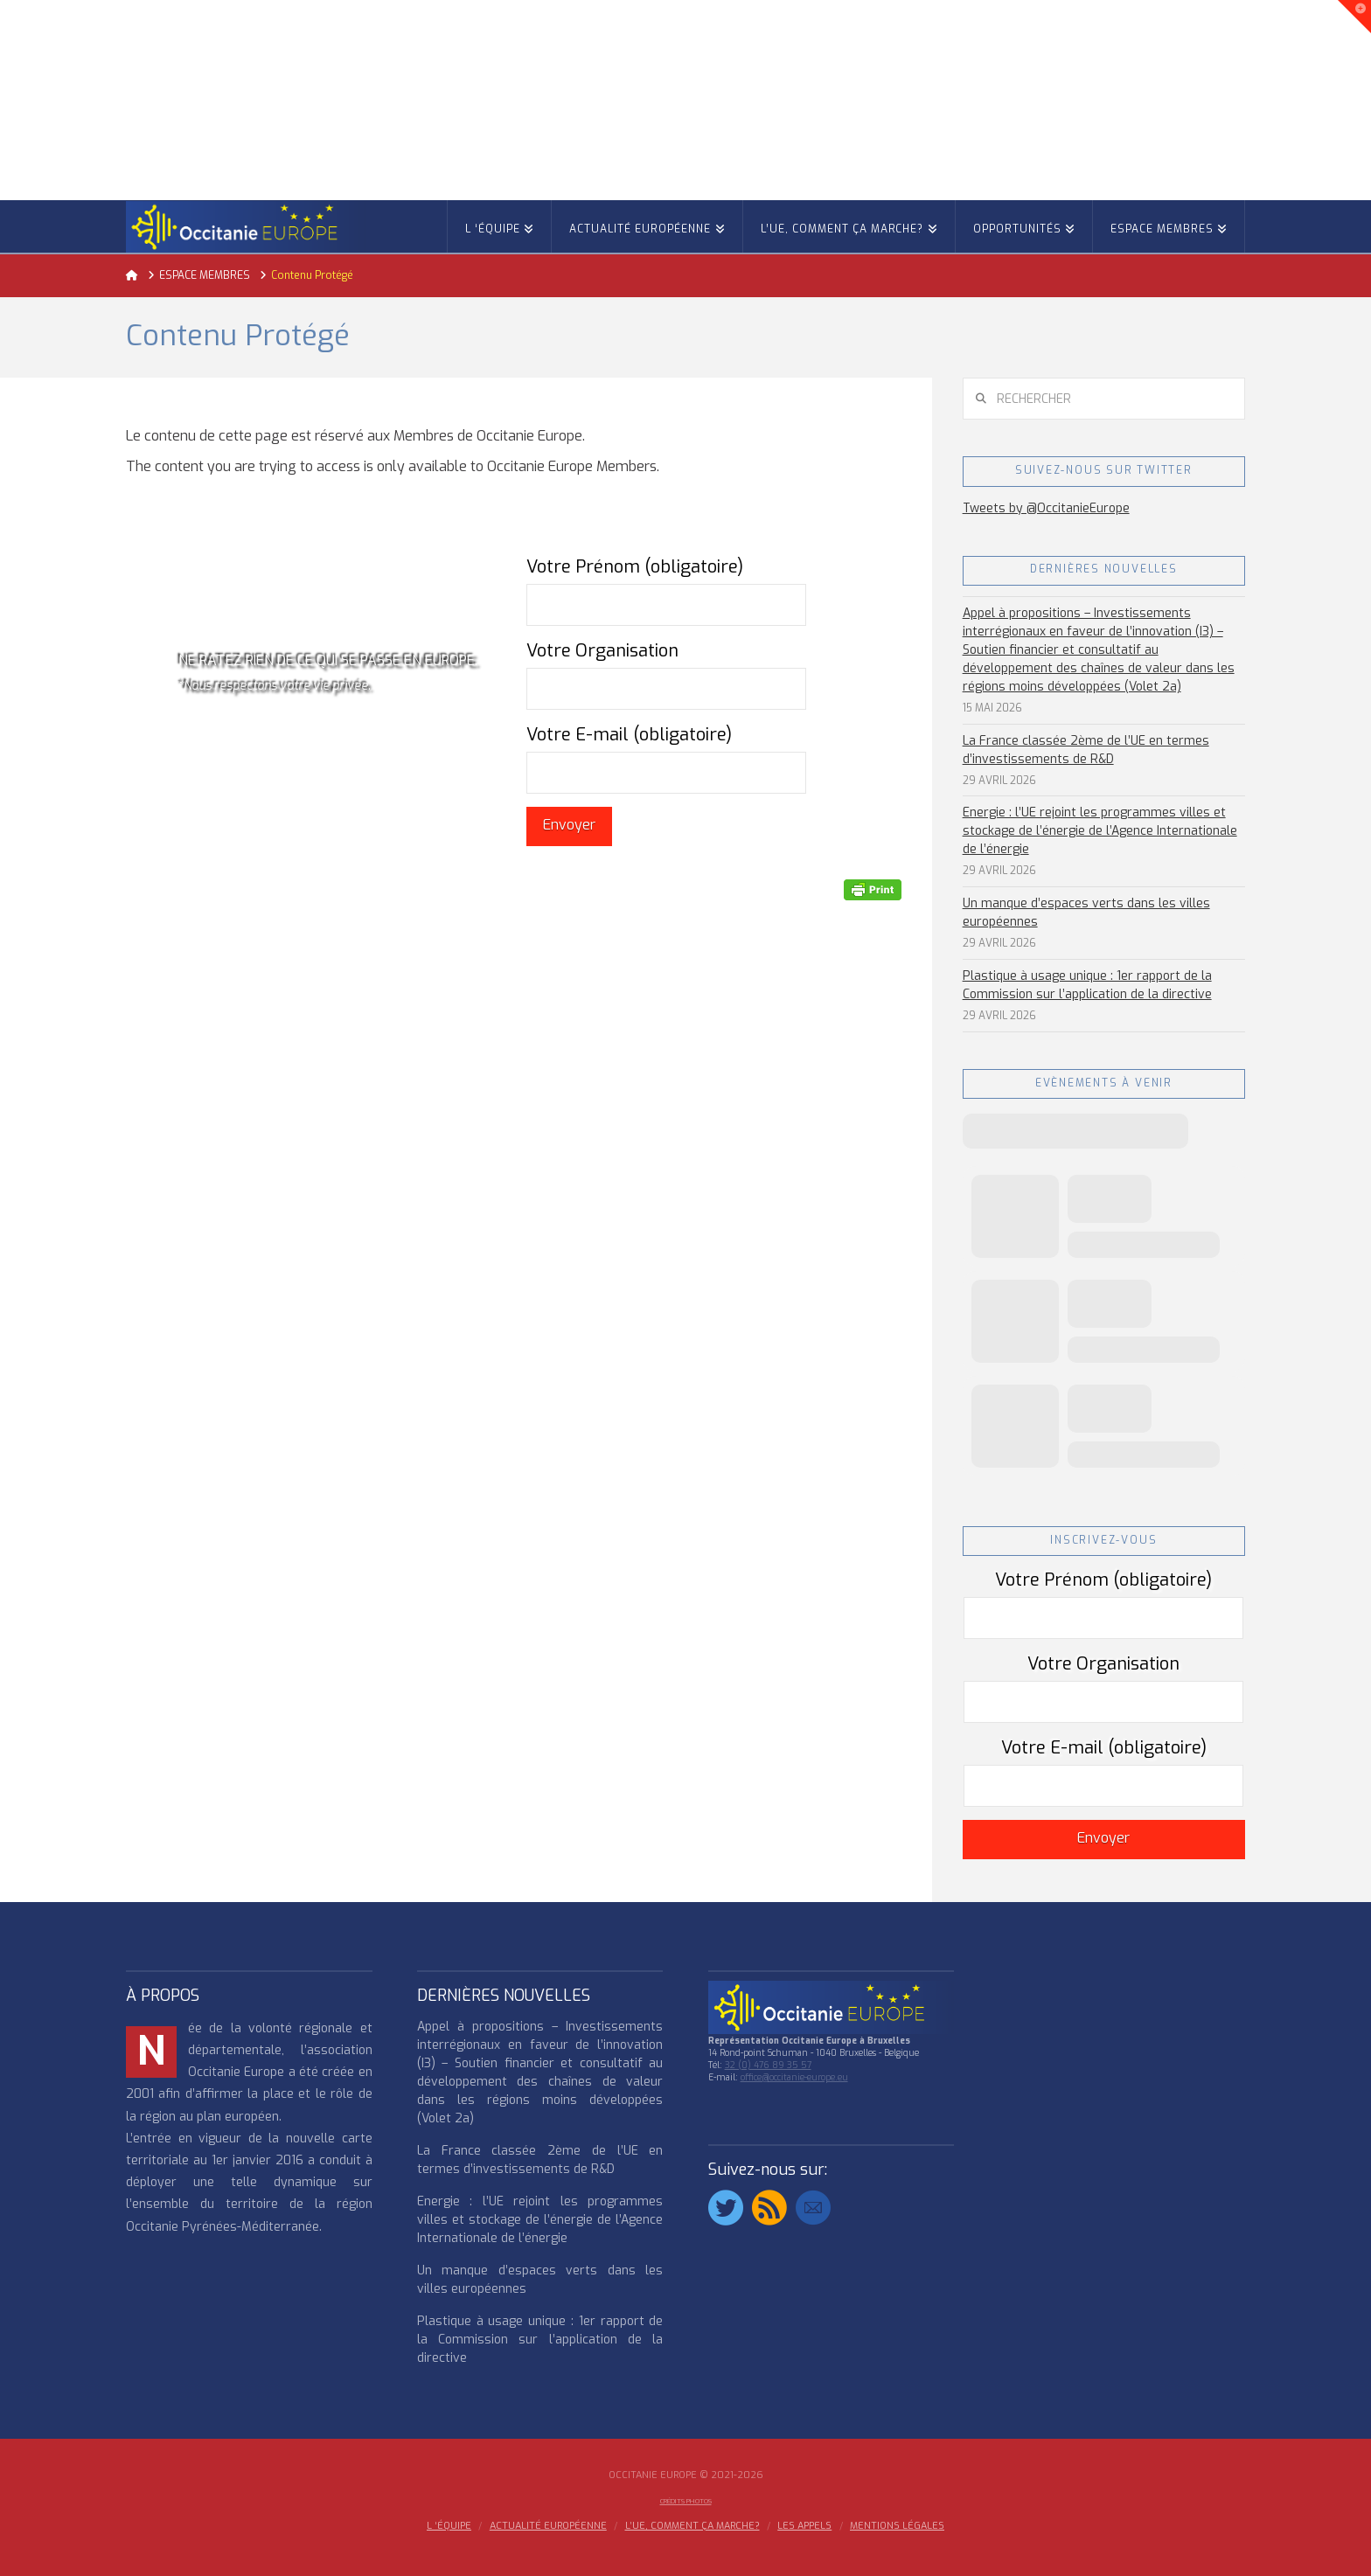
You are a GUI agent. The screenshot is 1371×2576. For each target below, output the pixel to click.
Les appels (804, 2526)
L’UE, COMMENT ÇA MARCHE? (692, 2526)
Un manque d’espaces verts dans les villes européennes (1086, 912)
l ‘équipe (449, 2526)
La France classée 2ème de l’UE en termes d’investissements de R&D (1086, 750)
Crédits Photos (686, 2501)
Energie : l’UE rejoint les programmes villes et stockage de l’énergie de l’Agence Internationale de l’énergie (1100, 831)
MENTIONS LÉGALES (897, 2526)
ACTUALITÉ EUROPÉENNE (548, 2526)
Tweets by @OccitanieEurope (1046, 508)
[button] (1354, 16)
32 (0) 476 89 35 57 (768, 2065)
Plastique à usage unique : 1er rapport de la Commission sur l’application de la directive (1087, 985)
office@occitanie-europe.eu (794, 2077)
